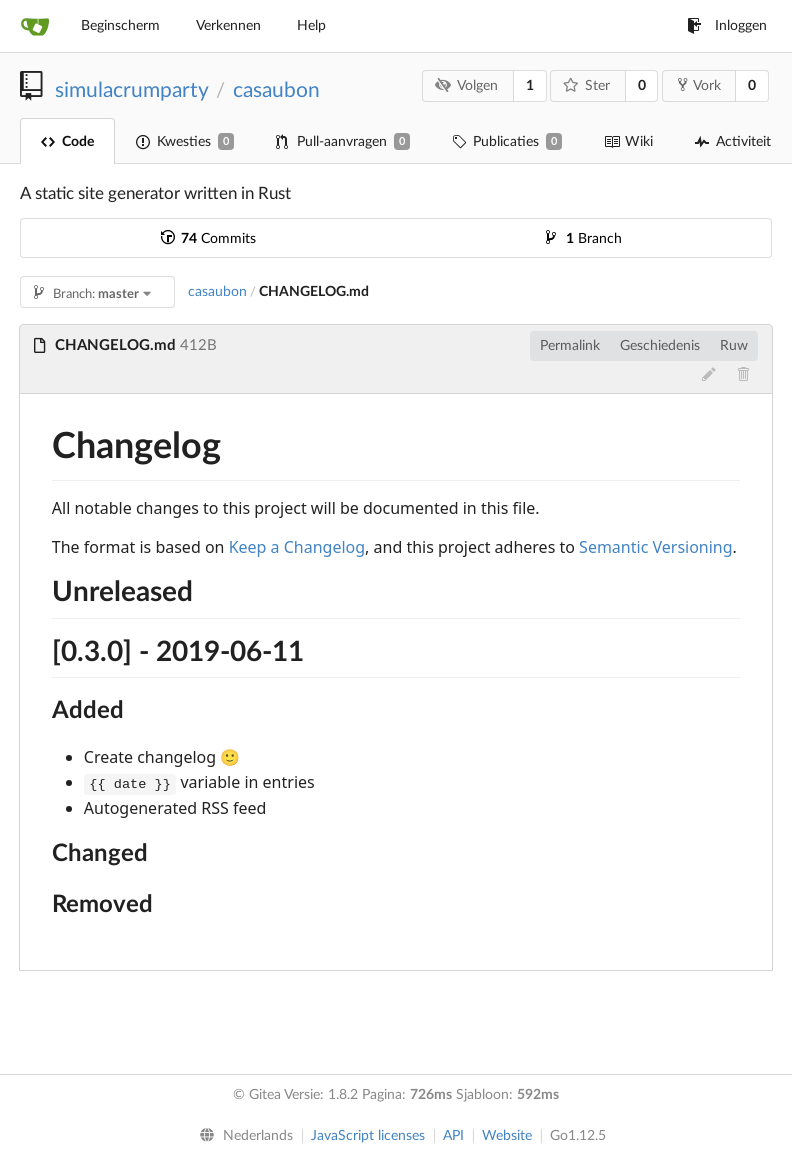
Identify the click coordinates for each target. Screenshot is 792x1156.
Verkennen (228, 26)
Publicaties (507, 141)
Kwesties (185, 141)
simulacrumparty (131, 90)
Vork (699, 85)
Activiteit (733, 142)
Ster (587, 85)
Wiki (628, 142)
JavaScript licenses (368, 1136)
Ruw (734, 346)
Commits (208, 239)
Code (67, 142)
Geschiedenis (660, 346)
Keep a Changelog (297, 547)
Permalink (570, 346)
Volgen (467, 85)
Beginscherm (120, 26)
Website (507, 1136)
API (453, 1136)
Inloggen (727, 26)
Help (311, 26)
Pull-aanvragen (343, 141)
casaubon (276, 90)
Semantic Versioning (656, 547)
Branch (584, 239)
